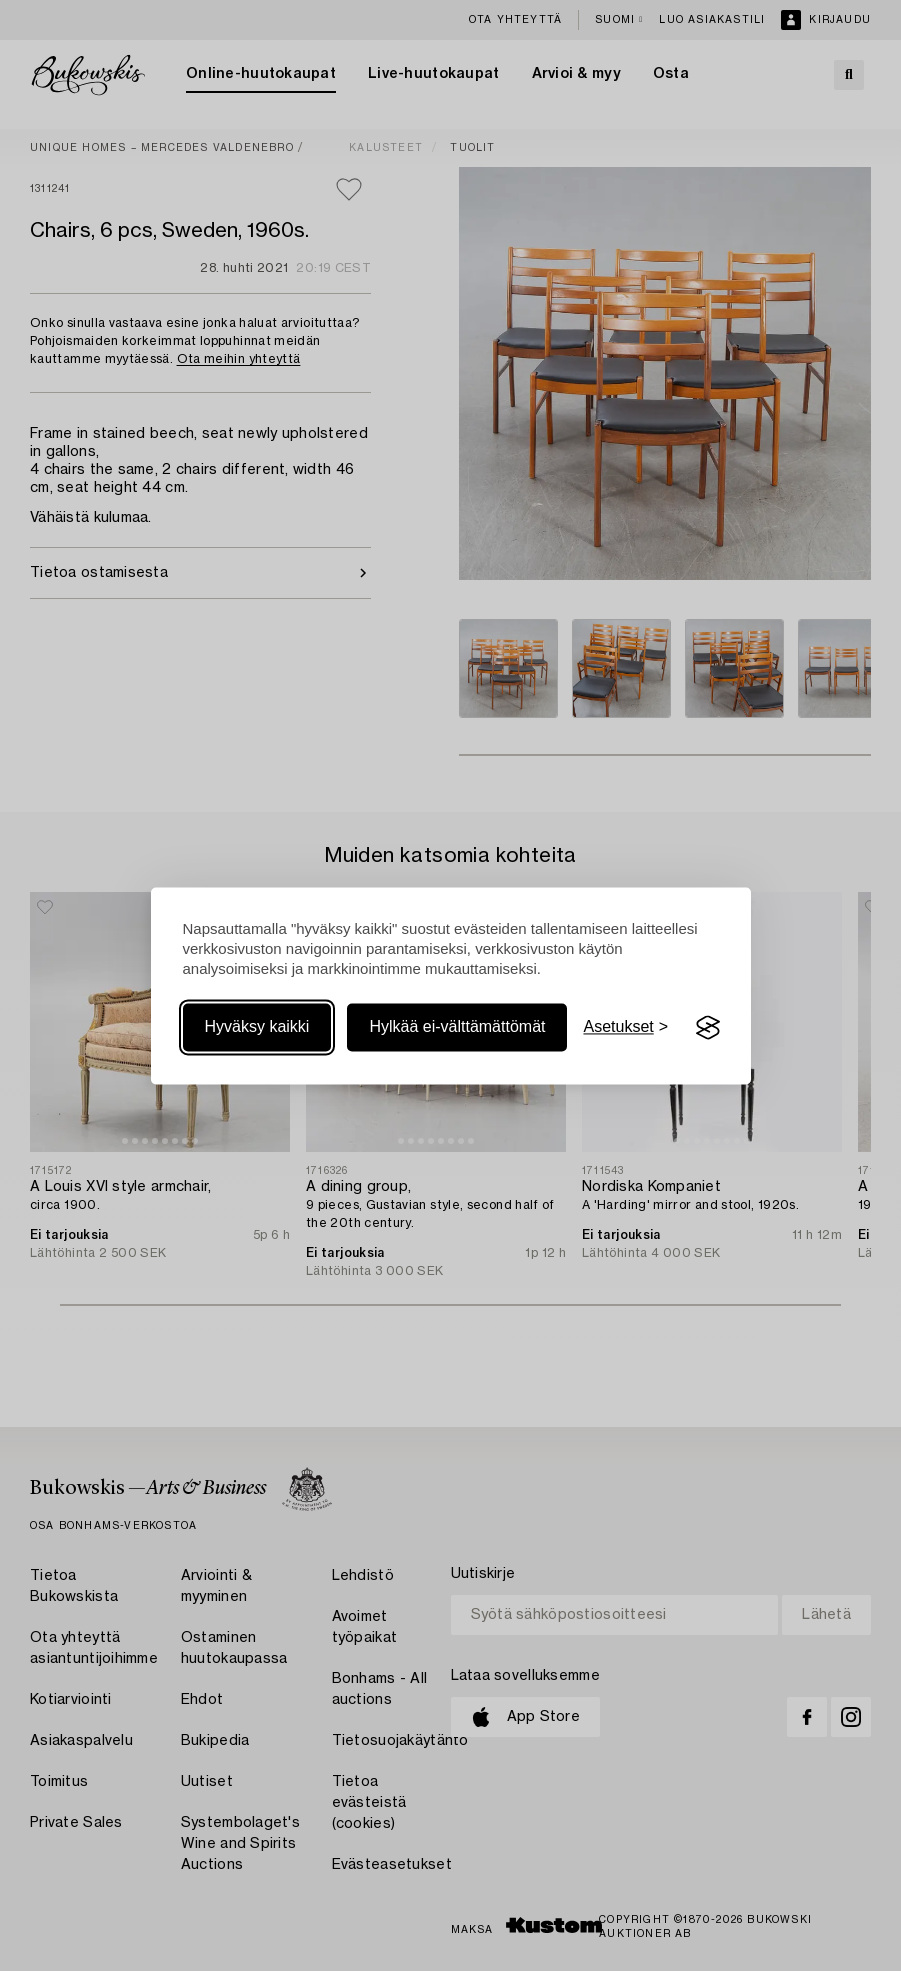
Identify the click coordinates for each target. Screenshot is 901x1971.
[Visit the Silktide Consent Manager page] (708, 1028)
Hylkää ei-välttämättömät (457, 1027)
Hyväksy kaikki (257, 1027)
